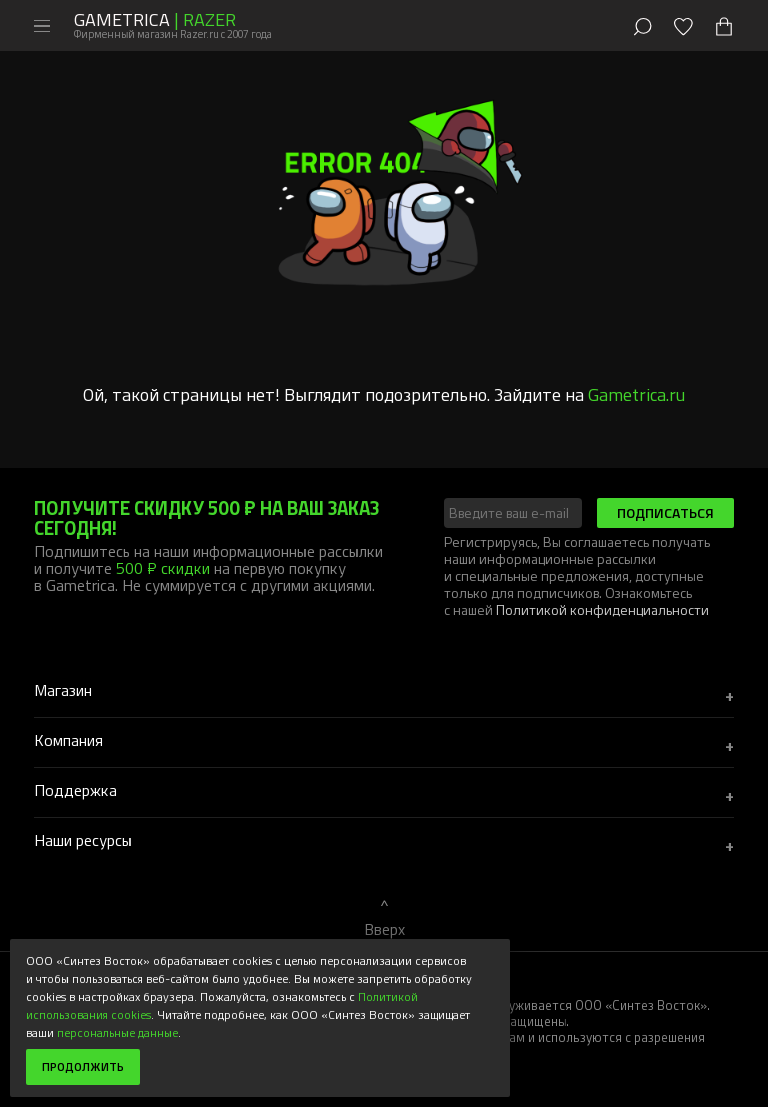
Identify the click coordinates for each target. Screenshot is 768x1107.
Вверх (384, 929)
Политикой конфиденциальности (602, 609)
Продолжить (83, 1066)
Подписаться (665, 512)
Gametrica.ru (636, 394)
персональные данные (117, 1032)
